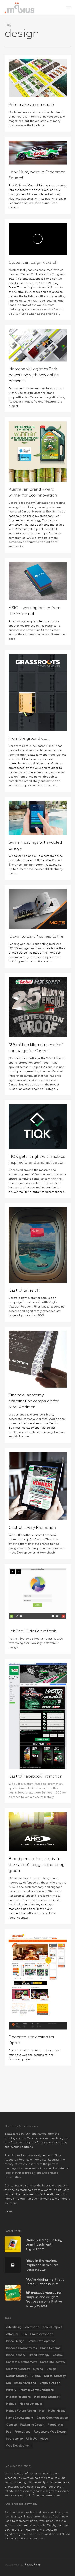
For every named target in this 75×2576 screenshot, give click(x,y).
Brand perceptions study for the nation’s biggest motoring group (37, 1864)
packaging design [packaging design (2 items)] (32, 2424)
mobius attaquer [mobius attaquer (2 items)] (30, 2403)
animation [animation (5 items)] (32, 2327)
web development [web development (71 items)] (18, 2445)
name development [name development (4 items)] (19, 2417)
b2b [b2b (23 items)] (24, 2334)
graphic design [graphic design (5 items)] (49, 2382)
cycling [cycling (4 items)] (38, 2368)
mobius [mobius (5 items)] (11, 2403)
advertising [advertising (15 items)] (14, 2327)
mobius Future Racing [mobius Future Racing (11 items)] (21, 2410)
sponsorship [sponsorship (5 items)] (14, 2438)
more (8, 2211)
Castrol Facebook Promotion (35, 1776)
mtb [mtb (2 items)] (42, 2410)
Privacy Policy (33, 2564)
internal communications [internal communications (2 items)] (37, 2389)
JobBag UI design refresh (32, 1631)
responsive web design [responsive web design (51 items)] (50, 2431)
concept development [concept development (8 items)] (21, 2361)
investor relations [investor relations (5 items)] (18, 2396)
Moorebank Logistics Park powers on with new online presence (34, 375)
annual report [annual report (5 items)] (52, 2327)
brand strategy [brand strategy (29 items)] (39, 2355)
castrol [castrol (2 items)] (58, 2355)
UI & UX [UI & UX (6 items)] (31, 2438)
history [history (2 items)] (11, 2389)
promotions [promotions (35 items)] (22, 2431)
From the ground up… (29, 738)
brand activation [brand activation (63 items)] (41, 2334)
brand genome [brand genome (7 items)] (50, 2348)
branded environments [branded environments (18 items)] (21, 2348)
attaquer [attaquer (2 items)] (12, 2334)
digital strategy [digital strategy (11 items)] (55, 2375)
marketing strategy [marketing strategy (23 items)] (47, 2396)
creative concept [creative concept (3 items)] (18, 2368)
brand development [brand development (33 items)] (41, 2341)
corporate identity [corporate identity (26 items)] (52, 2361)
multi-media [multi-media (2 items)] (56, 2410)
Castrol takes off (24, 1290)
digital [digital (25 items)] (36, 2375)
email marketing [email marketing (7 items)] (25, 2382)
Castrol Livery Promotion (32, 1527)
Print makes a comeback (31, 104)
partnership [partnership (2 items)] (55, 2424)
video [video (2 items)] (44, 2438)
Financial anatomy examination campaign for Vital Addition (34, 1401)
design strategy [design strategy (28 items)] (17, 2375)
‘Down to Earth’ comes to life (36, 936)
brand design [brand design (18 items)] (15, 2341)
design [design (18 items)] (51, 2368)
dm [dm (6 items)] (8, 2382)
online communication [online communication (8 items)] (52, 2417)
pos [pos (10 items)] (8, 2431)
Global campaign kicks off (33, 262)
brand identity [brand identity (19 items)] (15, 2355)
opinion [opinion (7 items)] (11, 2424)
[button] (68, 8)
